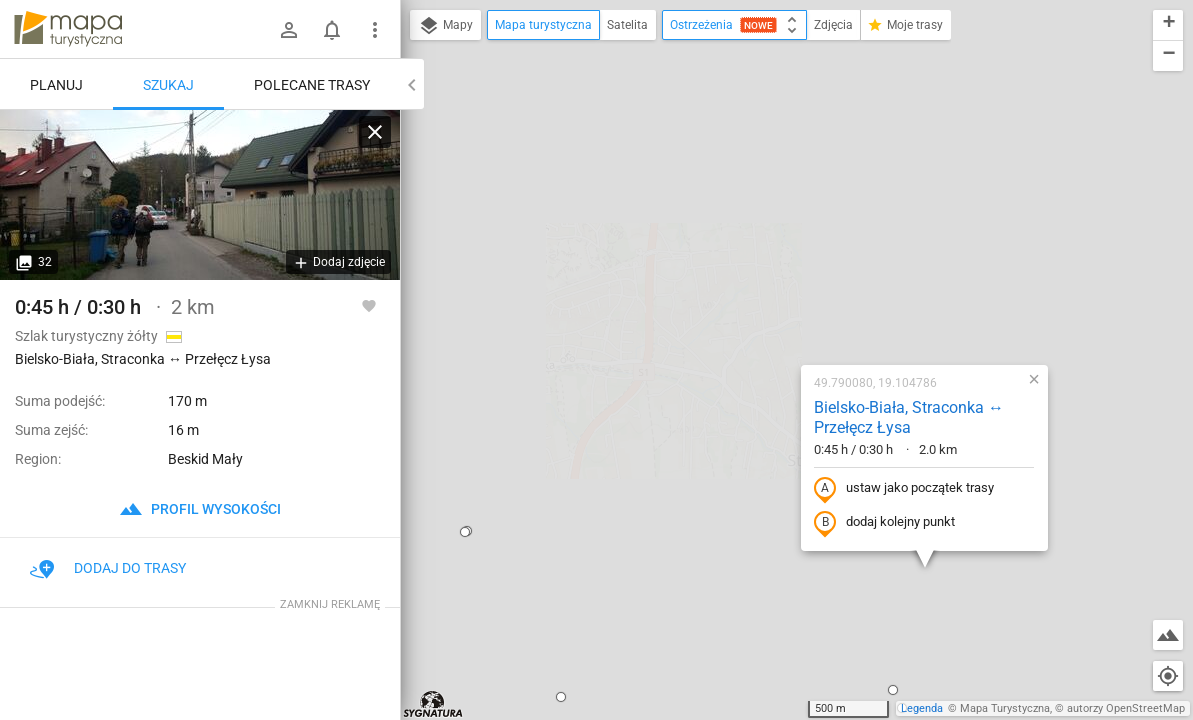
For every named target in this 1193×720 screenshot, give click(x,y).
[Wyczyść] (375, 132)
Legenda (922, 708)
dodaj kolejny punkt (754, 306)
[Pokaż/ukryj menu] (375, 30)
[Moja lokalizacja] (1168, 676)
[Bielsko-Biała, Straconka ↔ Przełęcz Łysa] (200, 195)
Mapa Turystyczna (1005, 708)
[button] (431, 480)
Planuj (56, 85)
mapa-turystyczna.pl (68, 29)
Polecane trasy (312, 85)
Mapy (445, 26)
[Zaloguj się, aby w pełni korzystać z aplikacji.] (369, 305)
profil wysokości (200, 509)
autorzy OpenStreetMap (1126, 708)
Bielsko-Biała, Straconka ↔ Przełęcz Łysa (779, 201)
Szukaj (168, 85)
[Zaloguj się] (289, 30)
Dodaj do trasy (108, 568)
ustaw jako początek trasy (774, 272)
